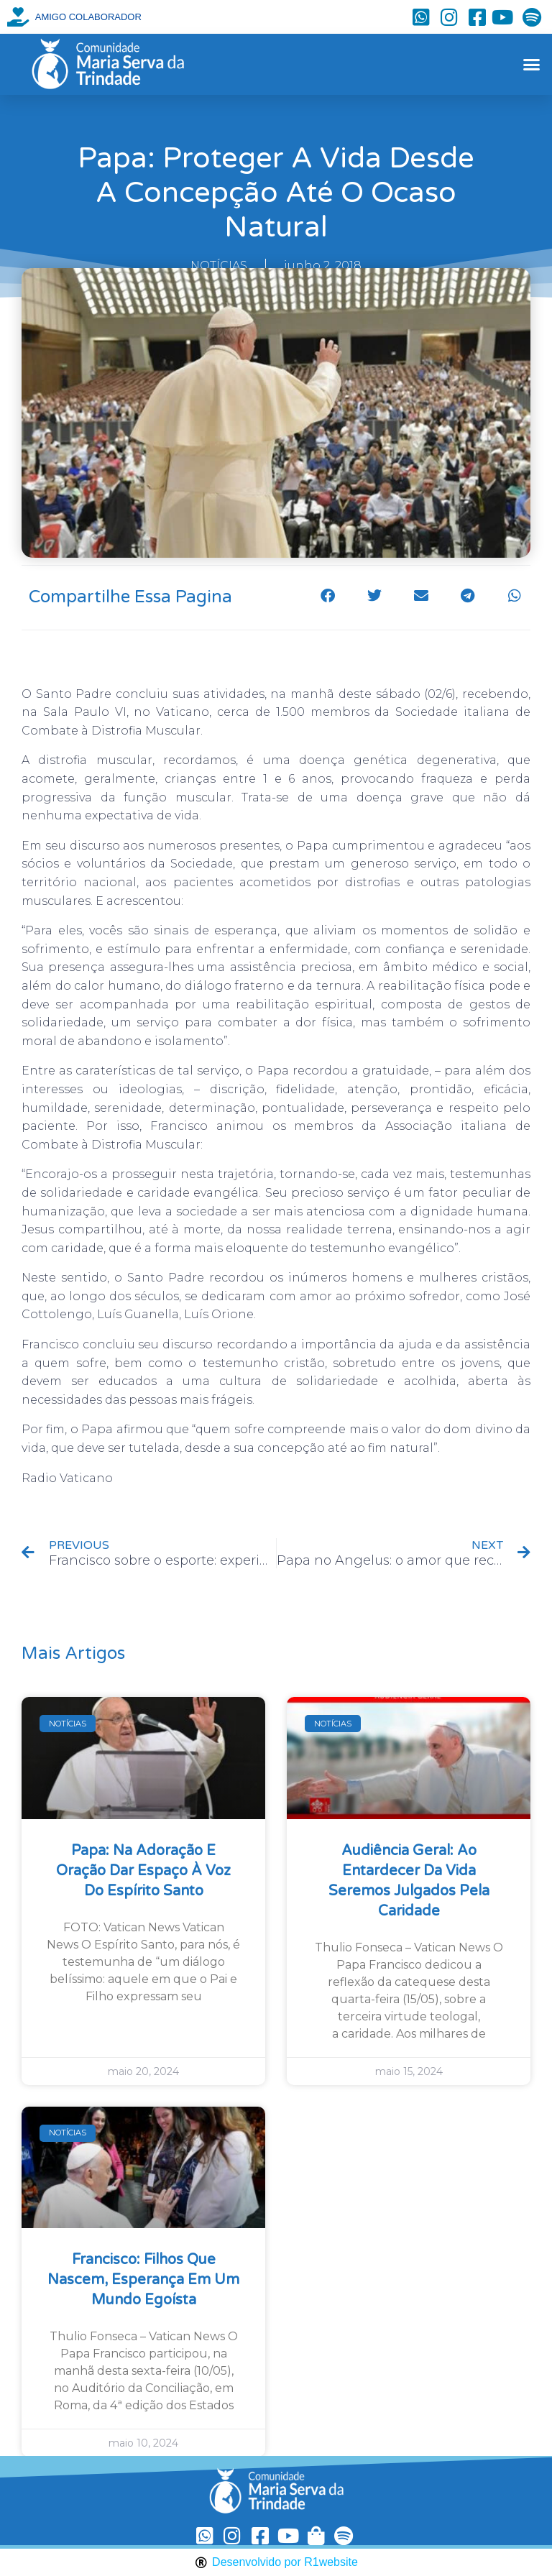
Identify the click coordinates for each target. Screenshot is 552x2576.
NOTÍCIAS (218, 265)
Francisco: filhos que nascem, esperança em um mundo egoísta (143, 2280)
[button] (531, 64)
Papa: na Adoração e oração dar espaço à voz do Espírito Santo (143, 1871)
